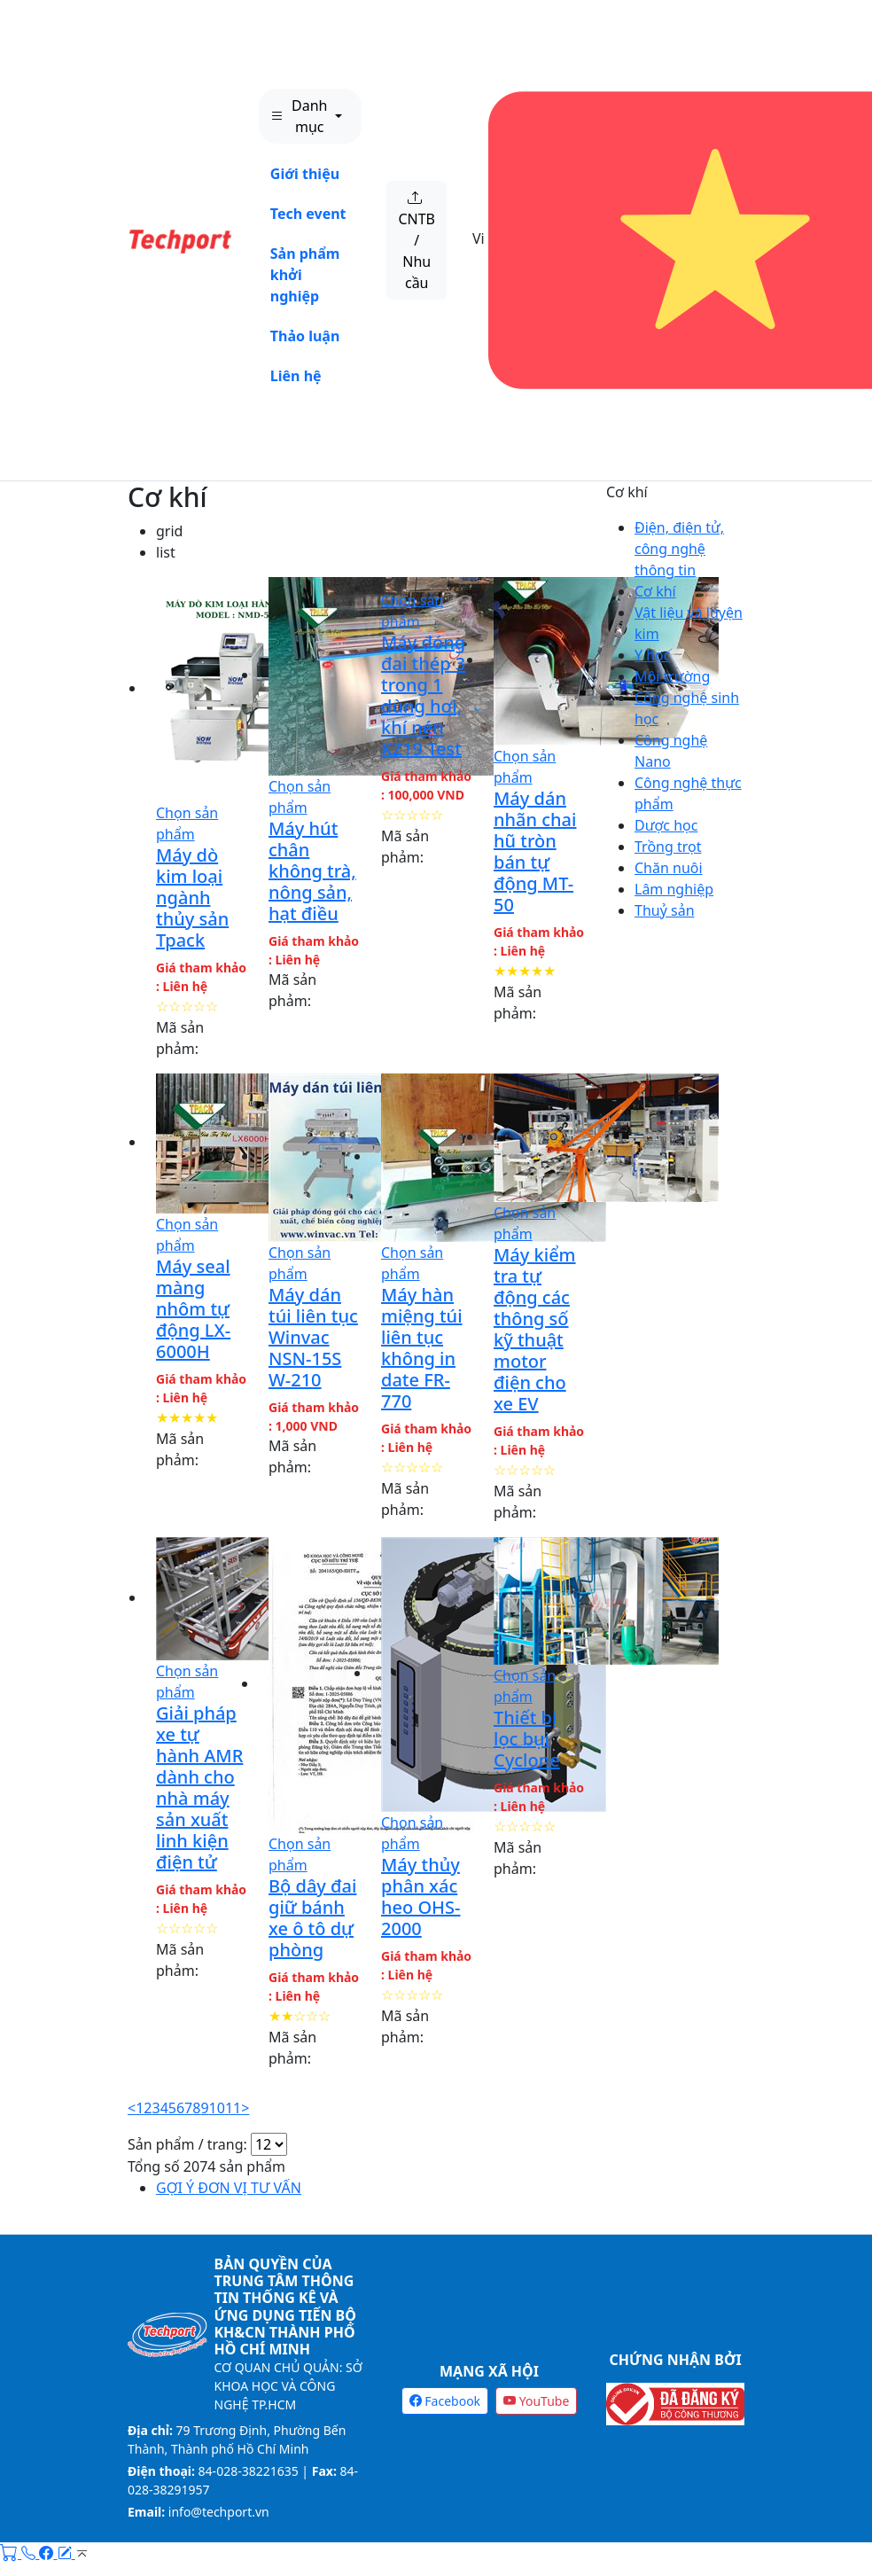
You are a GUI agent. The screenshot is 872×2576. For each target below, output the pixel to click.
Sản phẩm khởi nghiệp (305, 275)
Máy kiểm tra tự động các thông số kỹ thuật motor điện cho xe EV (535, 1329)
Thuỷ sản (665, 910)
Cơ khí (167, 497)
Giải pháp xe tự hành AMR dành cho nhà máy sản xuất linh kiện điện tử (199, 1787)
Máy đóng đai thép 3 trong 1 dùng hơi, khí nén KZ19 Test (423, 695)
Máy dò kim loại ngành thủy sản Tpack (192, 897)
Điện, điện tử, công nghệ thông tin (679, 549)
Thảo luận (305, 336)
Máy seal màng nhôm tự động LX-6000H (193, 1308)
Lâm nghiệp (674, 889)
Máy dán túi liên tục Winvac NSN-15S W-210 (313, 1337)
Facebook (444, 2401)
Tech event (308, 213)
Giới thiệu (304, 173)
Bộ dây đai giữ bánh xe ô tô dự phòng (312, 1918)
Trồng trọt (668, 846)
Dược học (666, 825)
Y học (652, 655)
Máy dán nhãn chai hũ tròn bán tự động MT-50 (535, 851)
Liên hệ (296, 376)
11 (233, 2108)
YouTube (536, 2401)
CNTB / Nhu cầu (416, 240)
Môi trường (672, 676)
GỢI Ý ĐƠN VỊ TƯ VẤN (228, 2187)
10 (217, 2108)
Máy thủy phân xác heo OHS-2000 (421, 1896)
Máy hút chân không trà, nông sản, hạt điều (312, 870)
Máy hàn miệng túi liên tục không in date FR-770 (422, 1348)
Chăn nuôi (669, 868)
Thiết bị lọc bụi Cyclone (527, 1739)
